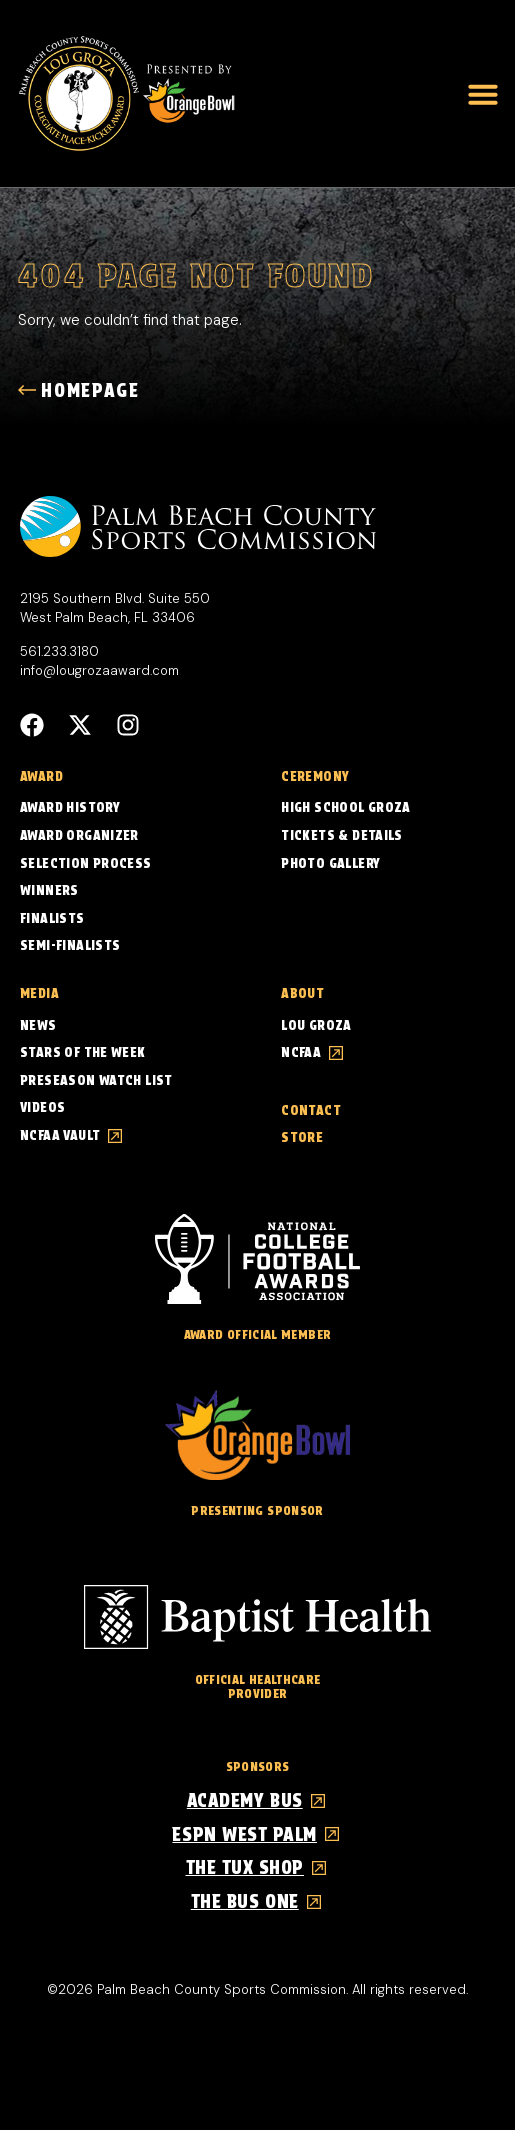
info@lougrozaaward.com (99, 670)
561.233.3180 (59, 651)
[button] (483, 94)
